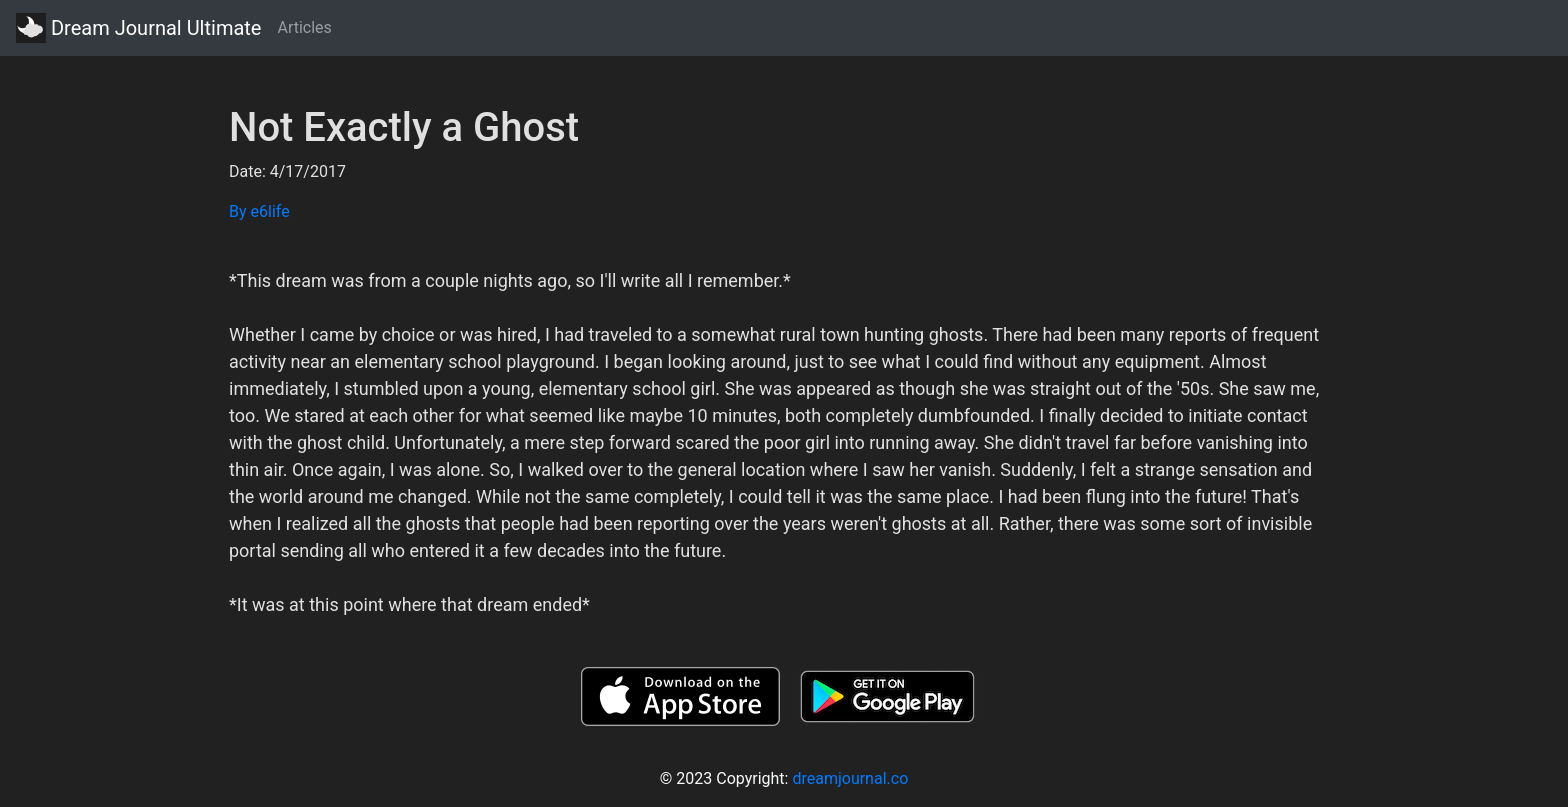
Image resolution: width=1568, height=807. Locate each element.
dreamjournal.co (850, 778)
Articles (304, 27)
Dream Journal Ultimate (138, 28)
